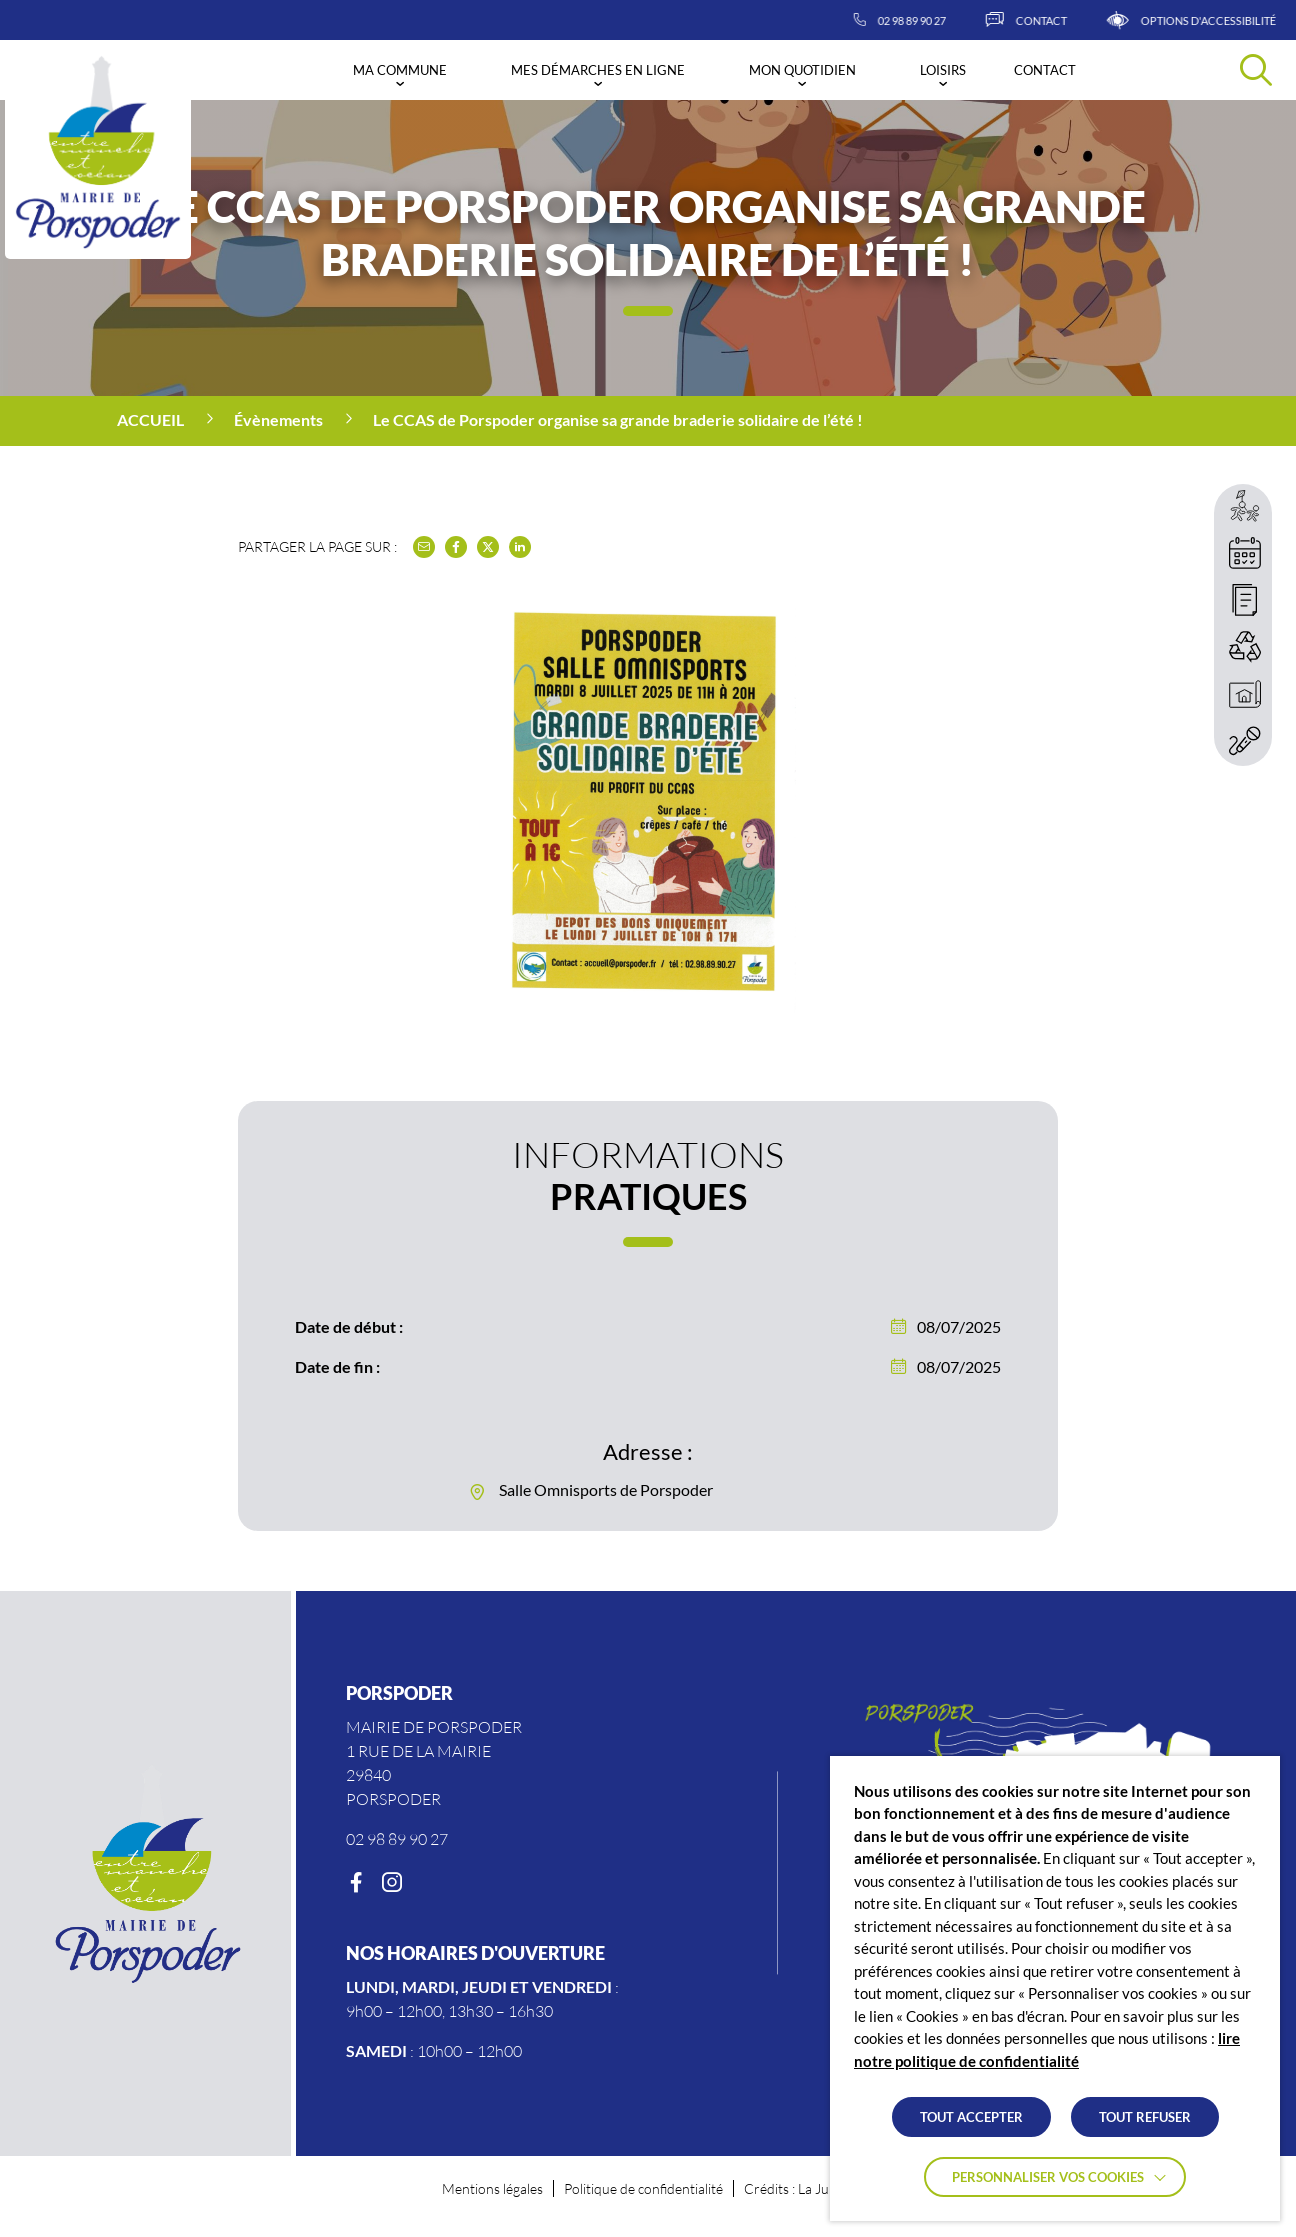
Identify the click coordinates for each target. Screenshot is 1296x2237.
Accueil (150, 419)
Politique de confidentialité (643, 2188)
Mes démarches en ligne (598, 70)
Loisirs (943, 70)
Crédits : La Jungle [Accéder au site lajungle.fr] (799, 2188)
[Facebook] (356, 1883)
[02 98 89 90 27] (947, 20)
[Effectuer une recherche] (1256, 70)
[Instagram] (392, 1883)
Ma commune (400, 70)
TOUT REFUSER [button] (1145, 2117)
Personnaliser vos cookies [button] (1048, 2177)
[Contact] (1073, 20)
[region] (648, 421)
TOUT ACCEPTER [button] (971, 2117)
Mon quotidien (802, 70)
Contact (1045, 70)
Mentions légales (492, 2188)
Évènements (278, 419)
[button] (648, 854)
